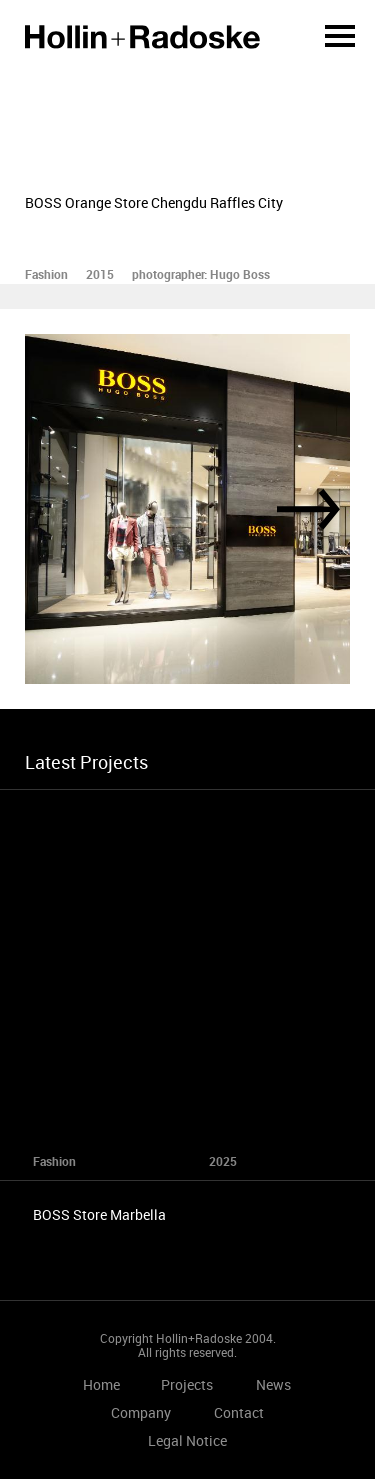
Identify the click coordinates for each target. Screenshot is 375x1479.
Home (142, 37)
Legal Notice (187, 1440)
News (273, 1384)
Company (141, 1412)
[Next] (308, 509)
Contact (239, 1412)
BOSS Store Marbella (99, 1214)
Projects (187, 1384)
